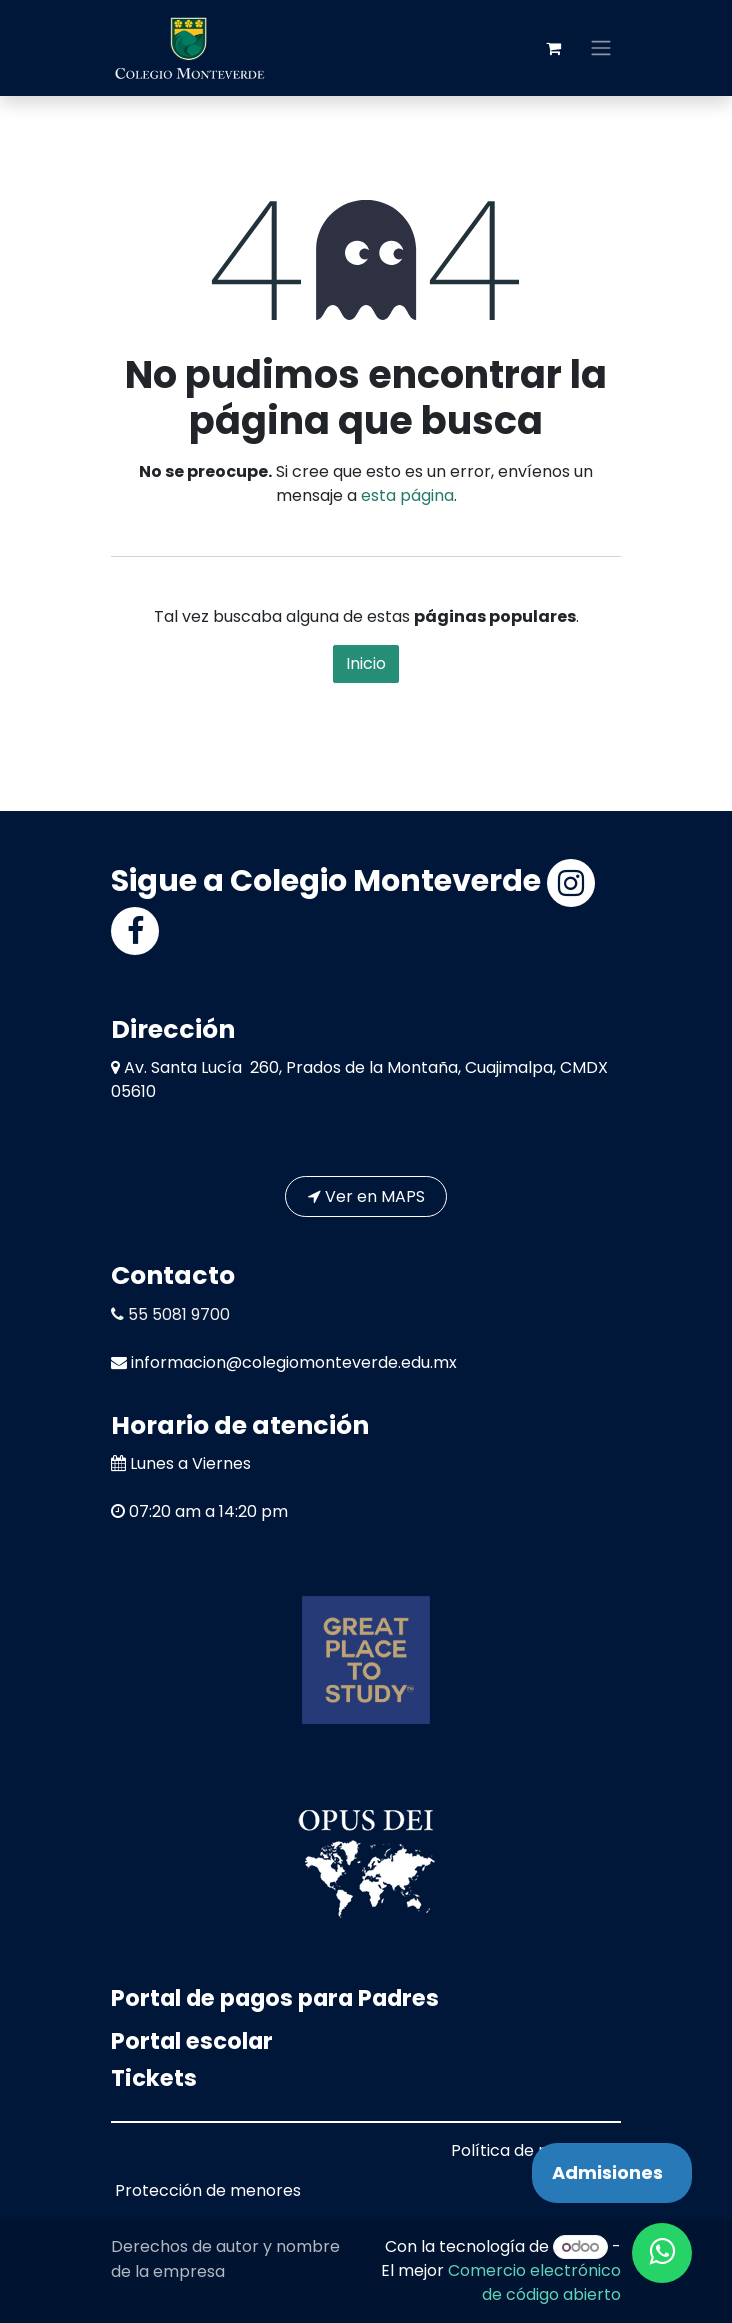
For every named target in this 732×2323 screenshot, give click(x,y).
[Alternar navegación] (601, 48)
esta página (407, 495)
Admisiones (607, 2172)
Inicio (366, 663)
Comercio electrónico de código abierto (534, 2282)
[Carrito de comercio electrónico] (553, 48)
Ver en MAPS (366, 1196)
